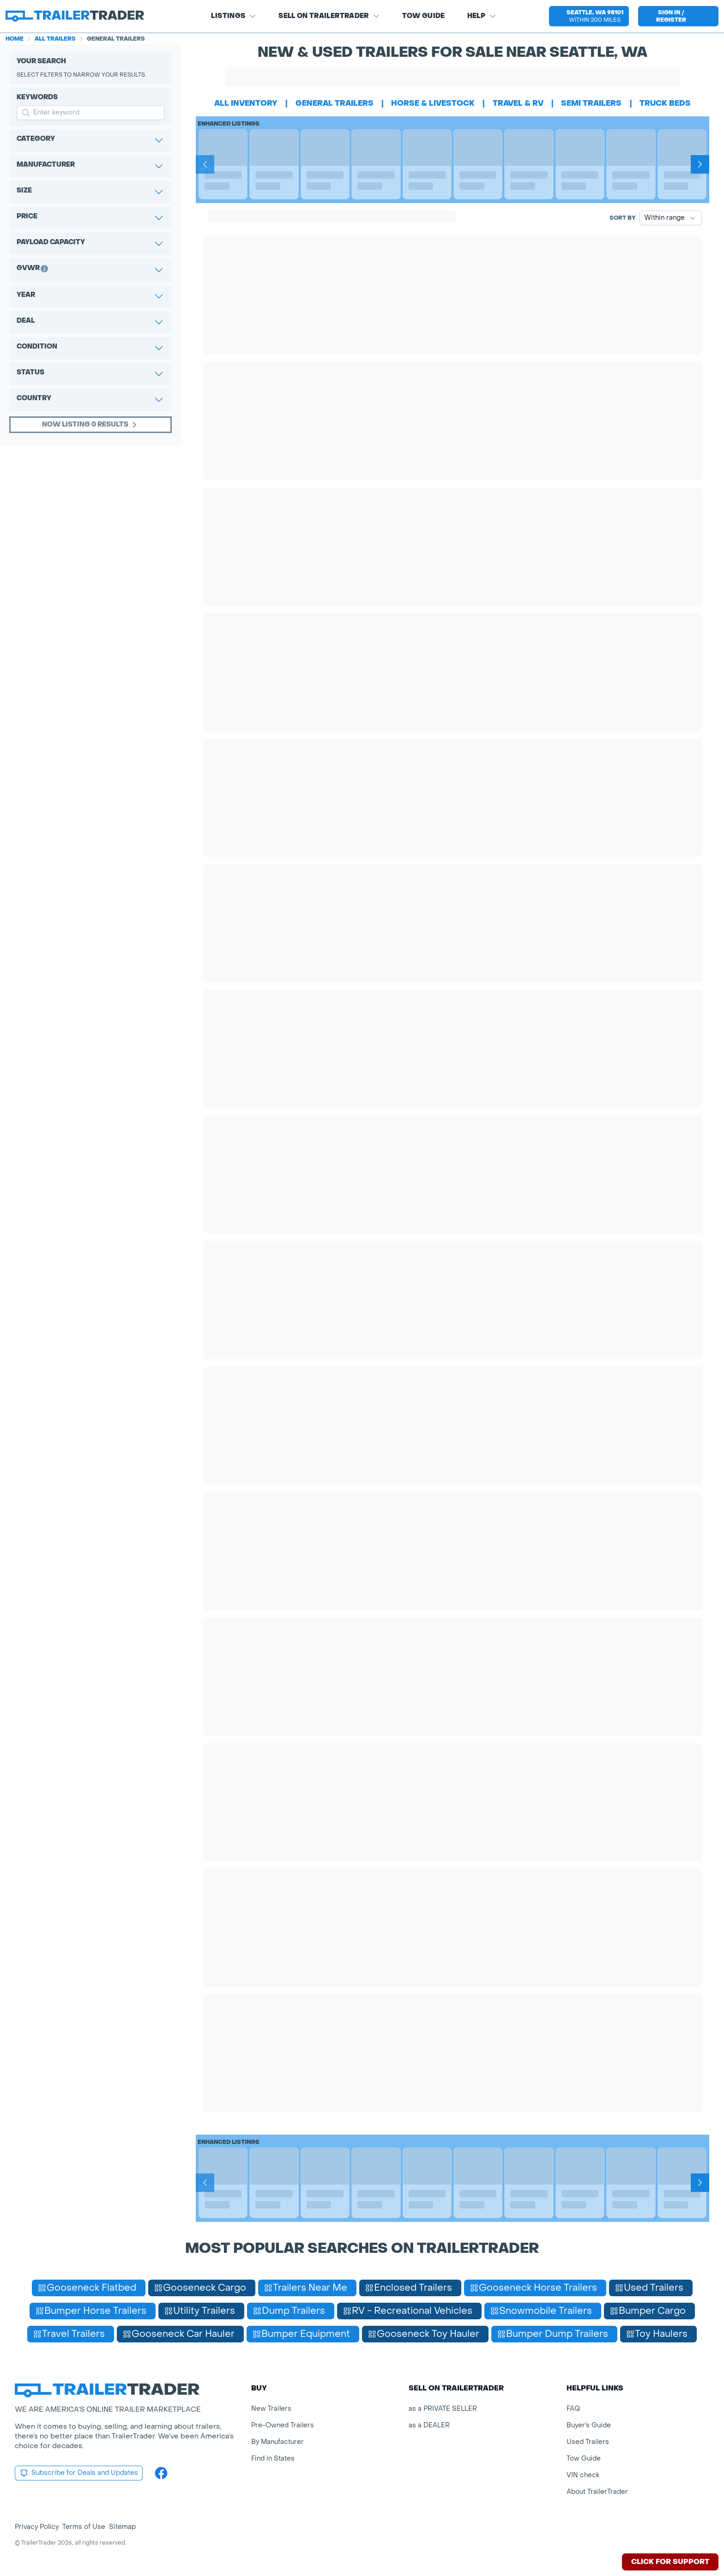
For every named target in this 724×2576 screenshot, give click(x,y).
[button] (589, 16)
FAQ (573, 2408)
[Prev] (205, 164)
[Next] (700, 164)
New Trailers (271, 2408)
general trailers (335, 103)
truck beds (665, 103)
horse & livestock (433, 103)
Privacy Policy (37, 2526)
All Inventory (246, 103)
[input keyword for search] (90, 112)
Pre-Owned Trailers (282, 2425)
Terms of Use (83, 2526)
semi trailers (591, 103)
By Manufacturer (277, 2442)
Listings (233, 16)
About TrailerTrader (597, 2491)
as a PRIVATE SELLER (443, 2408)
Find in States (273, 2458)
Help (481, 16)
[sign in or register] (678, 16)
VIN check (583, 2475)
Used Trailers (588, 2442)
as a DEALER (429, 2425)
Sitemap (122, 2526)
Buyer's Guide (589, 2425)
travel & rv (518, 103)
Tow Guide (423, 16)
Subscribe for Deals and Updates (78, 2473)
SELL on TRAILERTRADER (329, 16)
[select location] (589, 16)
